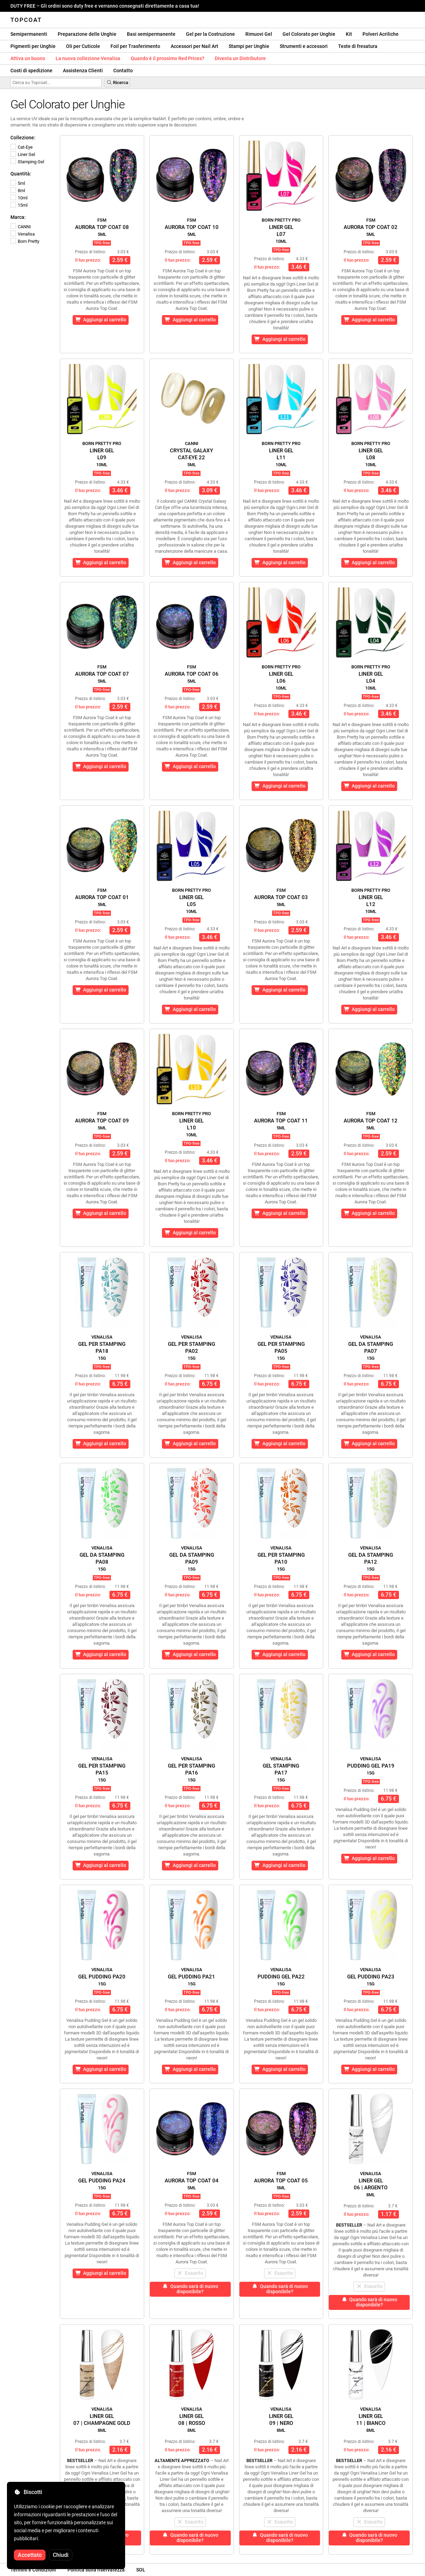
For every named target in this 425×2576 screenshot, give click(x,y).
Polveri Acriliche (380, 34)
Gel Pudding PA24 (101, 2180)
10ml (18, 197)
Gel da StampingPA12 (370, 1558)
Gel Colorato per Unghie (309, 34)
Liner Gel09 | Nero (281, 2419)
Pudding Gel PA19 (370, 1766)
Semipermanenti (28, 34)
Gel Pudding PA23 (370, 1976)
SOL (140, 2570)
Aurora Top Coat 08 (102, 227)
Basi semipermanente (151, 34)
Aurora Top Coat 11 (281, 1120)
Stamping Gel (27, 161)
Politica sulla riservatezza (96, 2570)
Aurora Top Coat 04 (192, 2180)
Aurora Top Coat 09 (102, 1120)
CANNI (20, 226)
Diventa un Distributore (240, 58)
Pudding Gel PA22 (281, 1976)
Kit (349, 34)
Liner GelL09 (101, 454)
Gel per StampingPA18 (101, 1347)
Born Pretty (24, 241)
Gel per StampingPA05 (281, 1347)
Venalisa (22, 234)
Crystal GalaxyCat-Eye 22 (191, 454)
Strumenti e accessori (304, 46)
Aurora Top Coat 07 (102, 674)
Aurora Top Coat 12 (371, 1120)
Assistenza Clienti (83, 70)
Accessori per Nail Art (194, 46)
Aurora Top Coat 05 (281, 2180)
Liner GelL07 (281, 230)
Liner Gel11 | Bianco (370, 2419)
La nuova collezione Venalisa (88, 58)
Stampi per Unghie (249, 46)
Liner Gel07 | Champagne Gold (101, 2419)
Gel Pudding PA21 (191, 1976)
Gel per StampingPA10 (281, 1558)
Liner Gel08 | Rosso (191, 2419)
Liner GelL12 (370, 901)
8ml (17, 190)
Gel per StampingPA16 (191, 1769)
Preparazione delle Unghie (87, 34)
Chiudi (60, 2555)
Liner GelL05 (191, 901)
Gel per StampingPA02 (191, 1347)
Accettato (30, 2555)
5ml (17, 183)
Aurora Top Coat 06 (192, 674)
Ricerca (117, 82)
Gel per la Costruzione (210, 34)
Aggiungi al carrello (100, 319)
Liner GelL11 (281, 454)
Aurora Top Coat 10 (192, 227)
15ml (18, 205)
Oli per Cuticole (83, 46)
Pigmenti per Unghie (33, 46)
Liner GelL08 (370, 454)
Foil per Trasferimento (135, 46)
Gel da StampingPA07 (370, 1347)
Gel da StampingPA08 (102, 1558)
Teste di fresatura (357, 46)
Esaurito (190, 2273)
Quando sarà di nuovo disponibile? (190, 2288)
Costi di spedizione (31, 70)
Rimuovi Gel (258, 34)
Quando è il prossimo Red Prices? (167, 58)
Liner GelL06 (281, 677)
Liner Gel (22, 154)
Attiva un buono (27, 58)
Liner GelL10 (191, 1124)
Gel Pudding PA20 (101, 1976)
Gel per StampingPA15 (101, 1769)
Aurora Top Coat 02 (371, 227)
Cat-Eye (21, 147)
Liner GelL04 (370, 677)
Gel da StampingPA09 (191, 1558)
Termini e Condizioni (33, 2570)
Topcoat (26, 19)
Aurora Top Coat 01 (102, 897)
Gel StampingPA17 (281, 1769)
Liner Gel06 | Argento (370, 2184)
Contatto (123, 70)
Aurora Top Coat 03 (281, 897)
